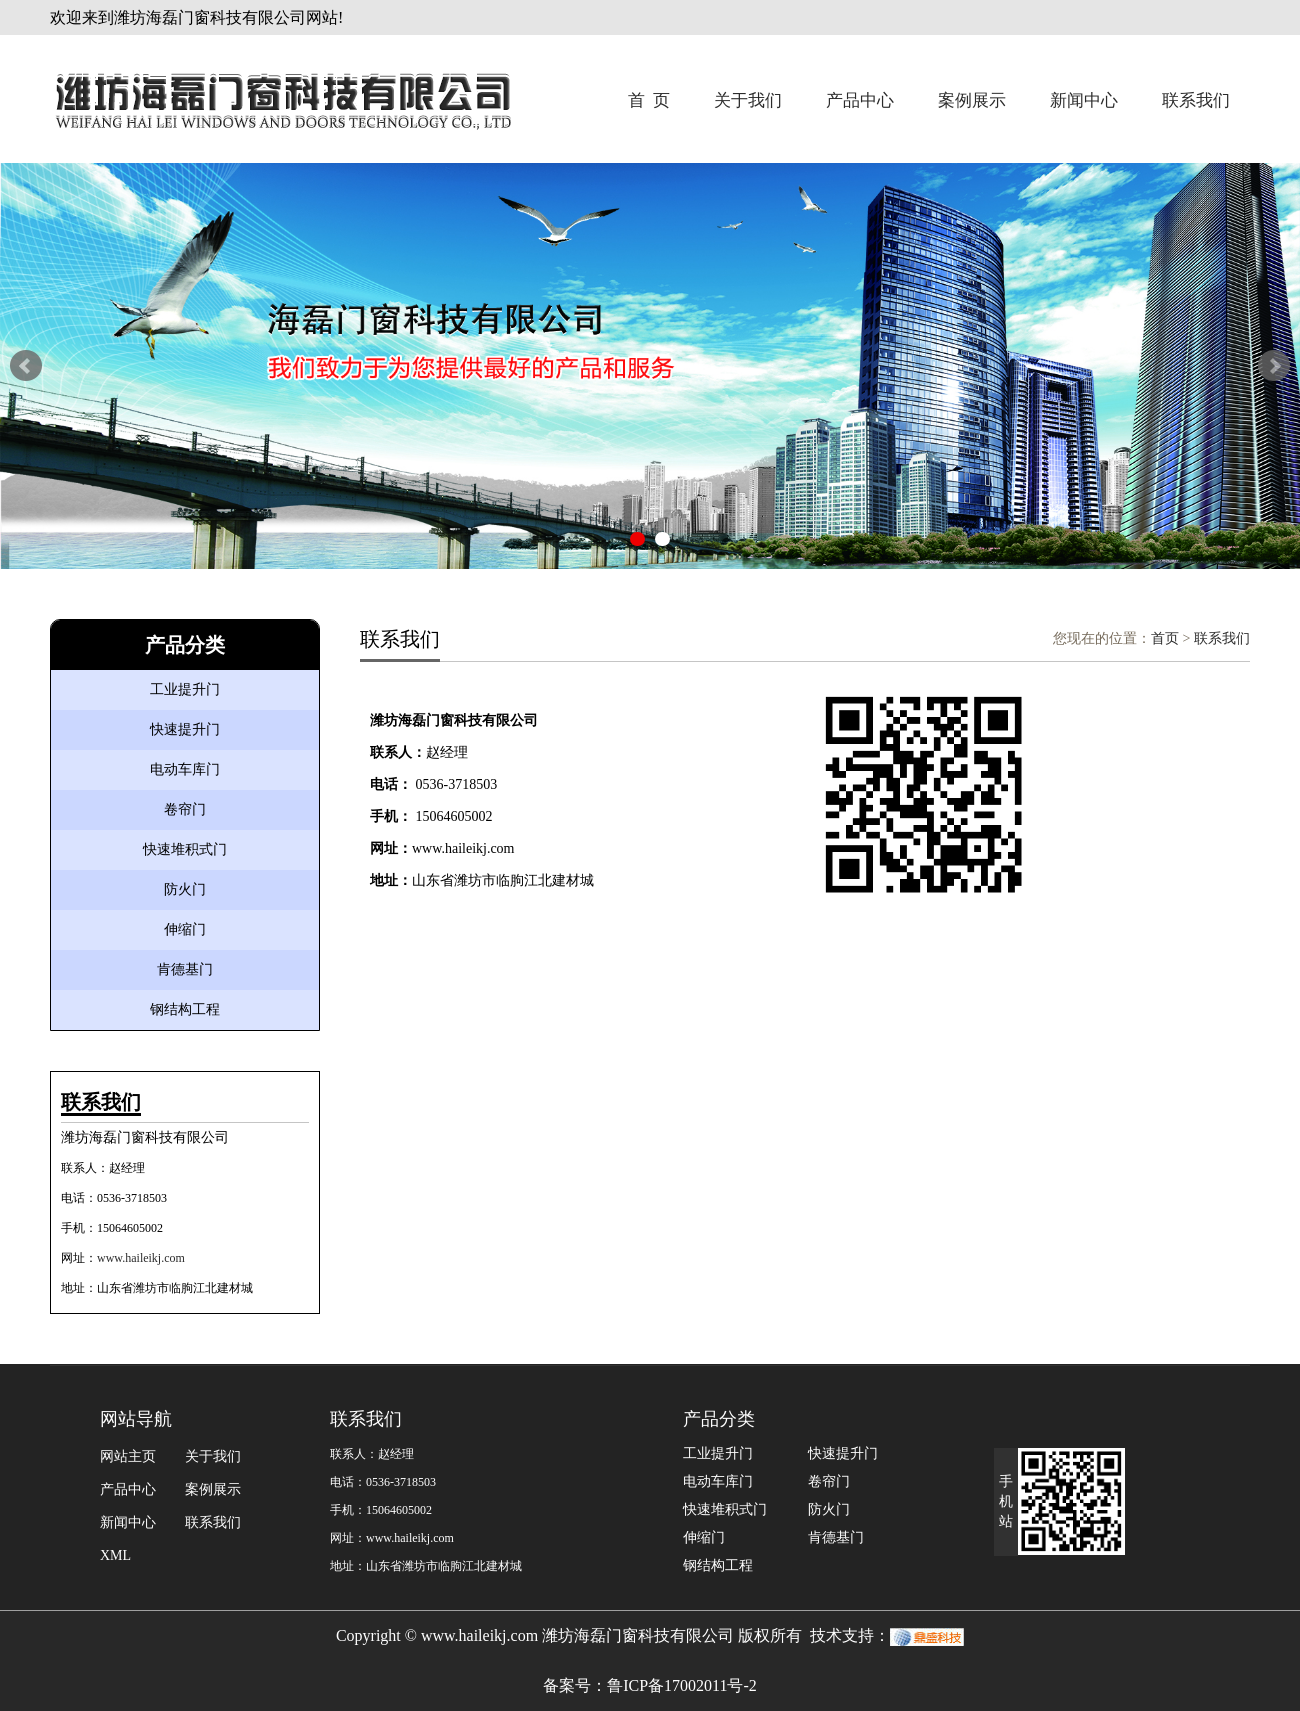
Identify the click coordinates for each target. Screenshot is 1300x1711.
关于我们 (748, 100)
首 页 (649, 100)
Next (1274, 366)
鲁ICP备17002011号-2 (682, 1685)
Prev (26, 366)
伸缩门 (185, 929)
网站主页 (128, 1456)
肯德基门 (185, 969)
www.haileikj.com (141, 1258)
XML (115, 1555)
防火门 (185, 889)
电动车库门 (185, 769)
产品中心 (860, 100)
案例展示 (972, 100)
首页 (1165, 638)
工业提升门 (185, 689)
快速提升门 (185, 729)
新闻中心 (1084, 100)
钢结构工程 (185, 1009)
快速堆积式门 (185, 849)
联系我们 (1196, 100)
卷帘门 (185, 809)
